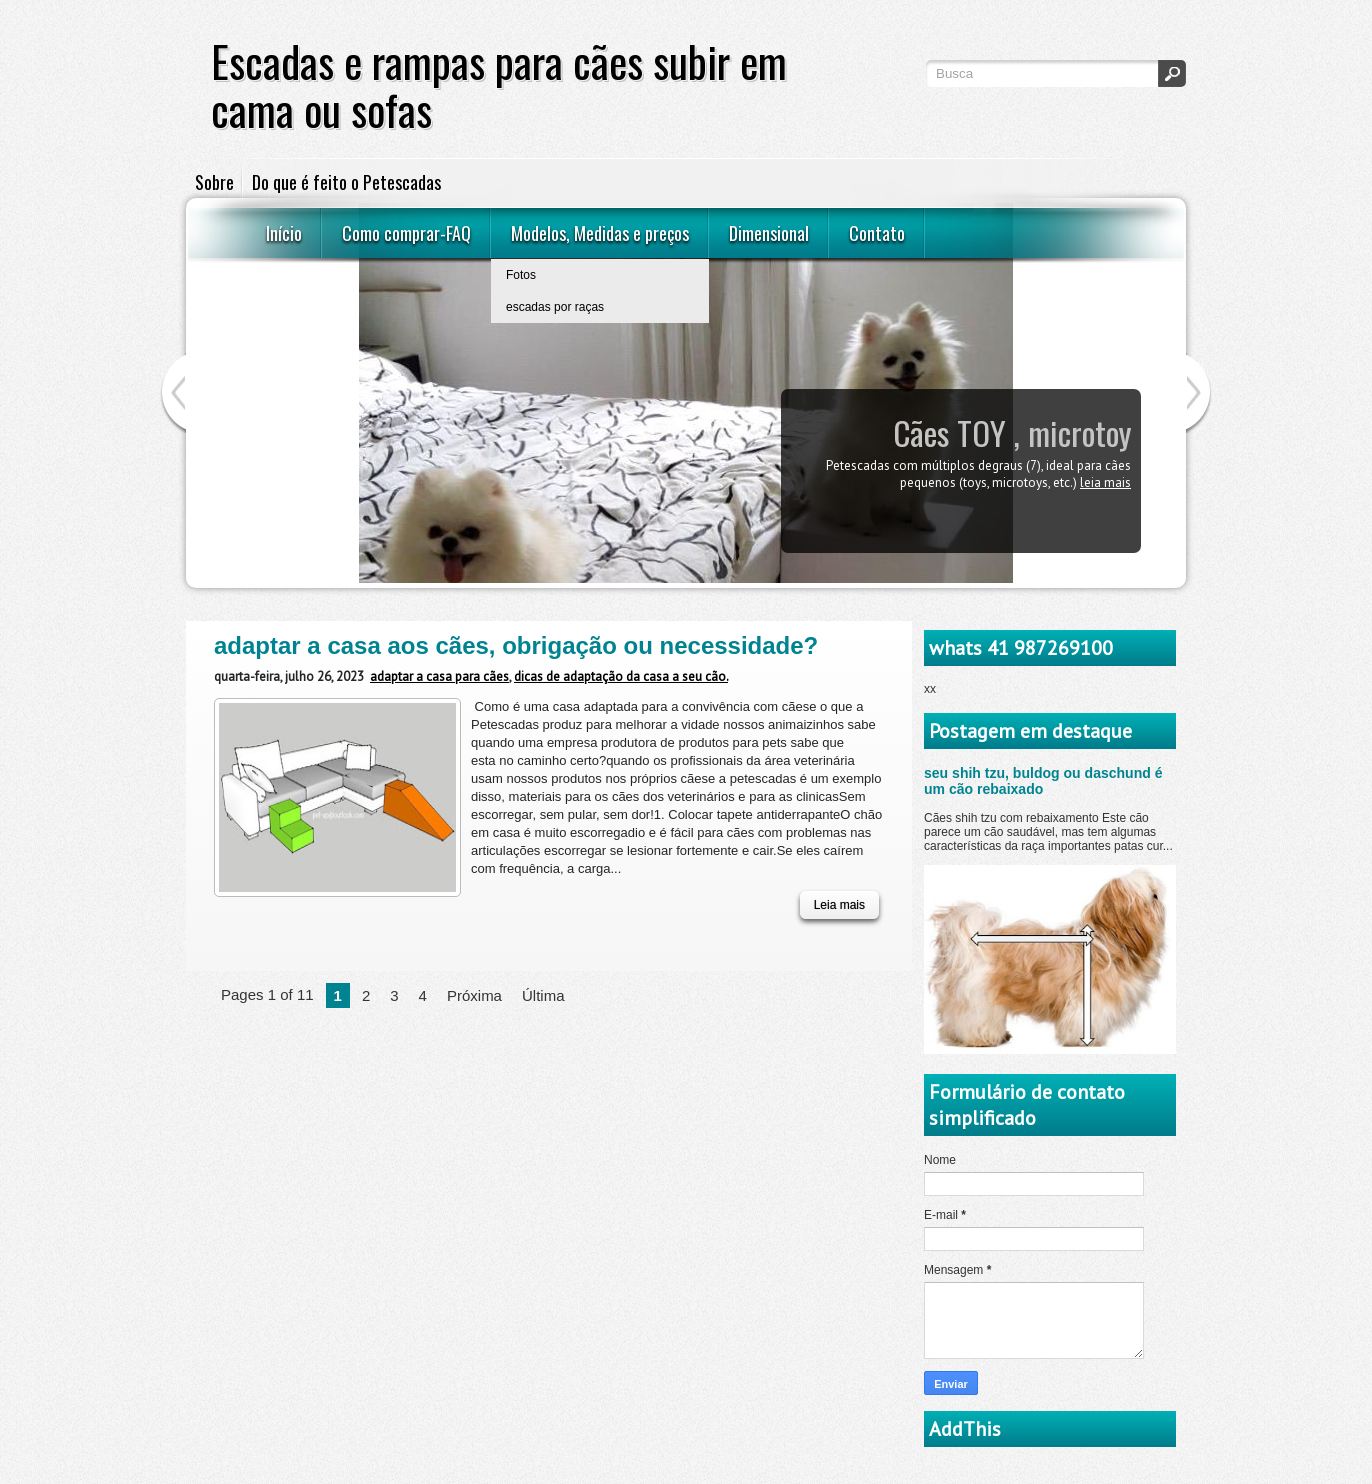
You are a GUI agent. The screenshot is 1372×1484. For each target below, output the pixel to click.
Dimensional (769, 233)
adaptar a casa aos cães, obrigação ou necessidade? (516, 645)
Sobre (214, 182)
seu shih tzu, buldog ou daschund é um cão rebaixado (1043, 781)
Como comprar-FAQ (406, 233)
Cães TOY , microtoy (1012, 432)
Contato (877, 233)
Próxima (474, 995)
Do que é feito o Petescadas (346, 182)
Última (543, 995)
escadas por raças (555, 307)
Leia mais (1105, 482)
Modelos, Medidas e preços (600, 233)
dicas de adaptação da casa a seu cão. (621, 676)
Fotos (521, 275)
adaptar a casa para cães (439, 676)
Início (284, 233)
